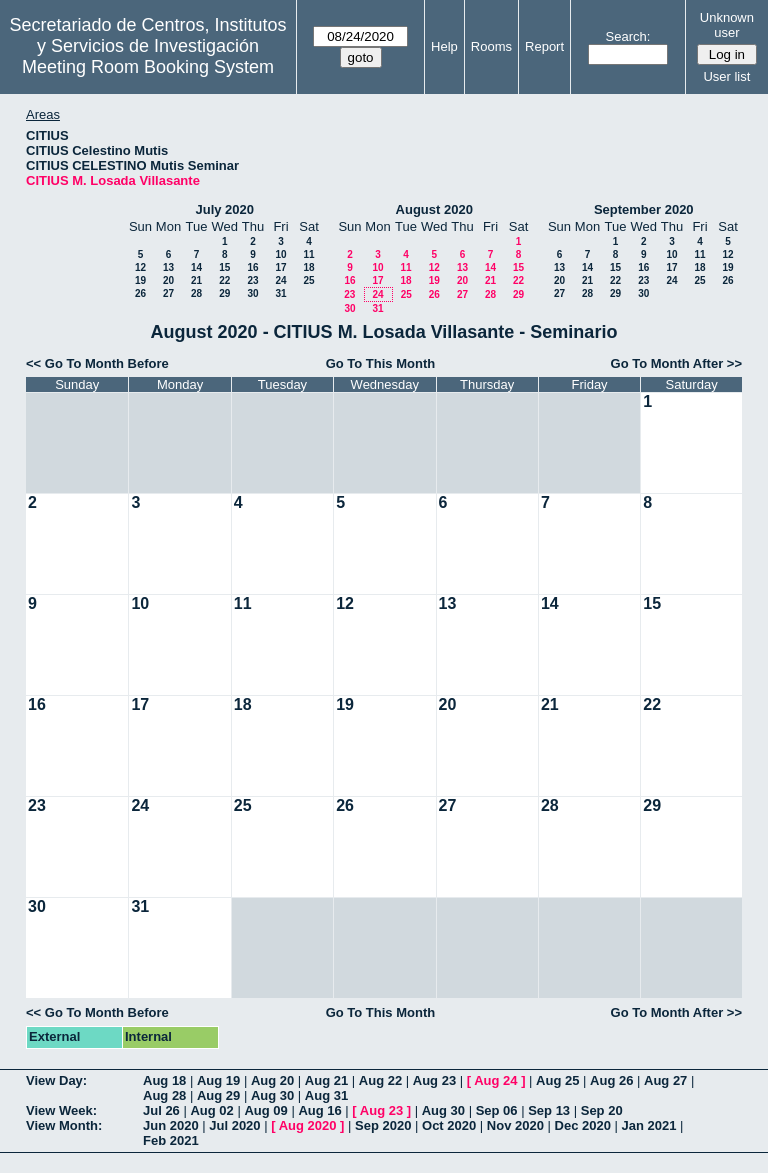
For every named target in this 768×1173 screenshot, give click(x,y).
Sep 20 (602, 1110)
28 (196, 293)
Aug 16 (319, 1110)
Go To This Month (381, 363)
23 (252, 280)
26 (140, 293)
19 (140, 280)
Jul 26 (161, 1110)
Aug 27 (665, 1080)
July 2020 (224, 209)
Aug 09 (265, 1110)
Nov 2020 (515, 1125)
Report (544, 46)
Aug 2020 (308, 1125)
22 (224, 280)
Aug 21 (326, 1080)
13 (168, 267)
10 (280, 254)
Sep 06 (497, 1110)
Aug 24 (495, 1080)
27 (168, 293)
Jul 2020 (234, 1125)
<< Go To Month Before (97, 363)
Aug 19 (218, 1080)
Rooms (491, 46)
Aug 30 (272, 1095)
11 (308, 254)
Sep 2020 (383, 1125)
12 (140, 267)
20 (168, 280)
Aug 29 (218, 1095)
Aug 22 (380, 1080)
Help (444, 46)
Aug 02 (211, 1110)
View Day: (56, 1080)
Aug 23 (434, 1080)
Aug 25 (557, 1080)
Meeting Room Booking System (148, 67)
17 (280, 267)
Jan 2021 (649, 1125)
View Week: (61, 1110)
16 (252, 267)
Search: (628, 36)
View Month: (64, 1125)
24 (280, 280)
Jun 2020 (171, 1125)
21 (196, 280)
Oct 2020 (449, 1125)
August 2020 (434, 209)
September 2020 (644, 209)
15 (224, 267)
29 (224, 293)
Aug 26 (611, 1080)
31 (280, 293)
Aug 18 (164, 1080)
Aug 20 (272, 1080)
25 (308, 280)
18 (308, 267)
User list (726, 76)
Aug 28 (164, 1095)
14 (196, 267)
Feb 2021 (171, 1140)
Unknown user (727, 25)
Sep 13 (549, 1110)
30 (252, 293)
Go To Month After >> (676, 363)
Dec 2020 (583, 1125)
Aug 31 (326, 1095)
